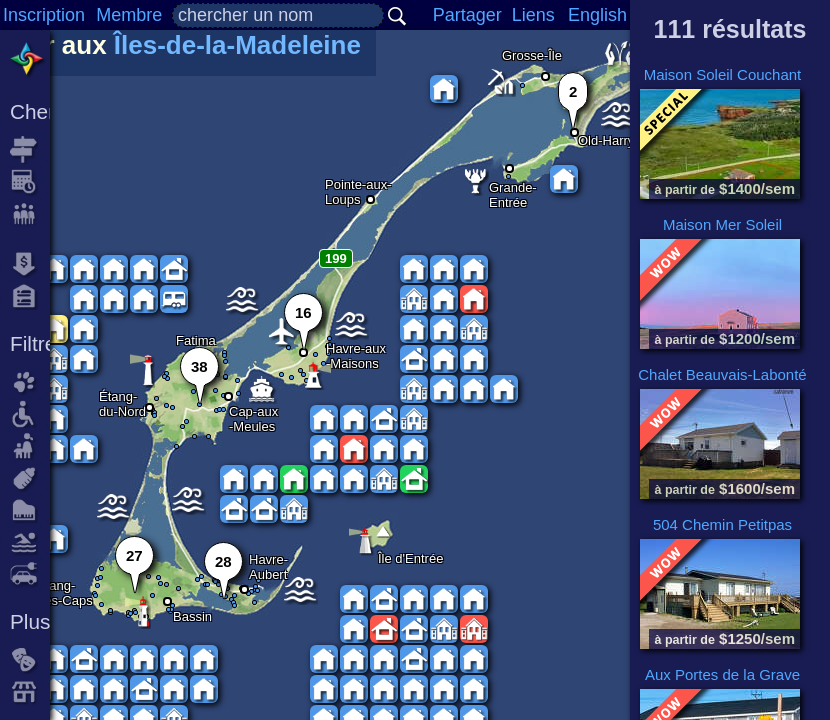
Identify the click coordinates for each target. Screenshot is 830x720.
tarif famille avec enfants (30, 446)
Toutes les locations (30, 60)
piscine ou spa (30, 542)
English (597, 15)
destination (30, 150)
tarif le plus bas (30, 264)
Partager (467, 15)
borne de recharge (30, 574)
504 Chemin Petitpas (722, 524)
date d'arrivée (30, 182)
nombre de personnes (30, 214)
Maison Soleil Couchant (723, 74)
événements (30, 660)
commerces (30, 692)
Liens (533, 15)
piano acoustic (30, 510)
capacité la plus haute (30, 296)
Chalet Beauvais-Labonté (722, 374)
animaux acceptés (30, 382)
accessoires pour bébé (30, 478)
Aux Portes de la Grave (722, 674)
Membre (129, 15)
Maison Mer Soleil (722, 224)
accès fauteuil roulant (30, 414)
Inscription (44, 15)
